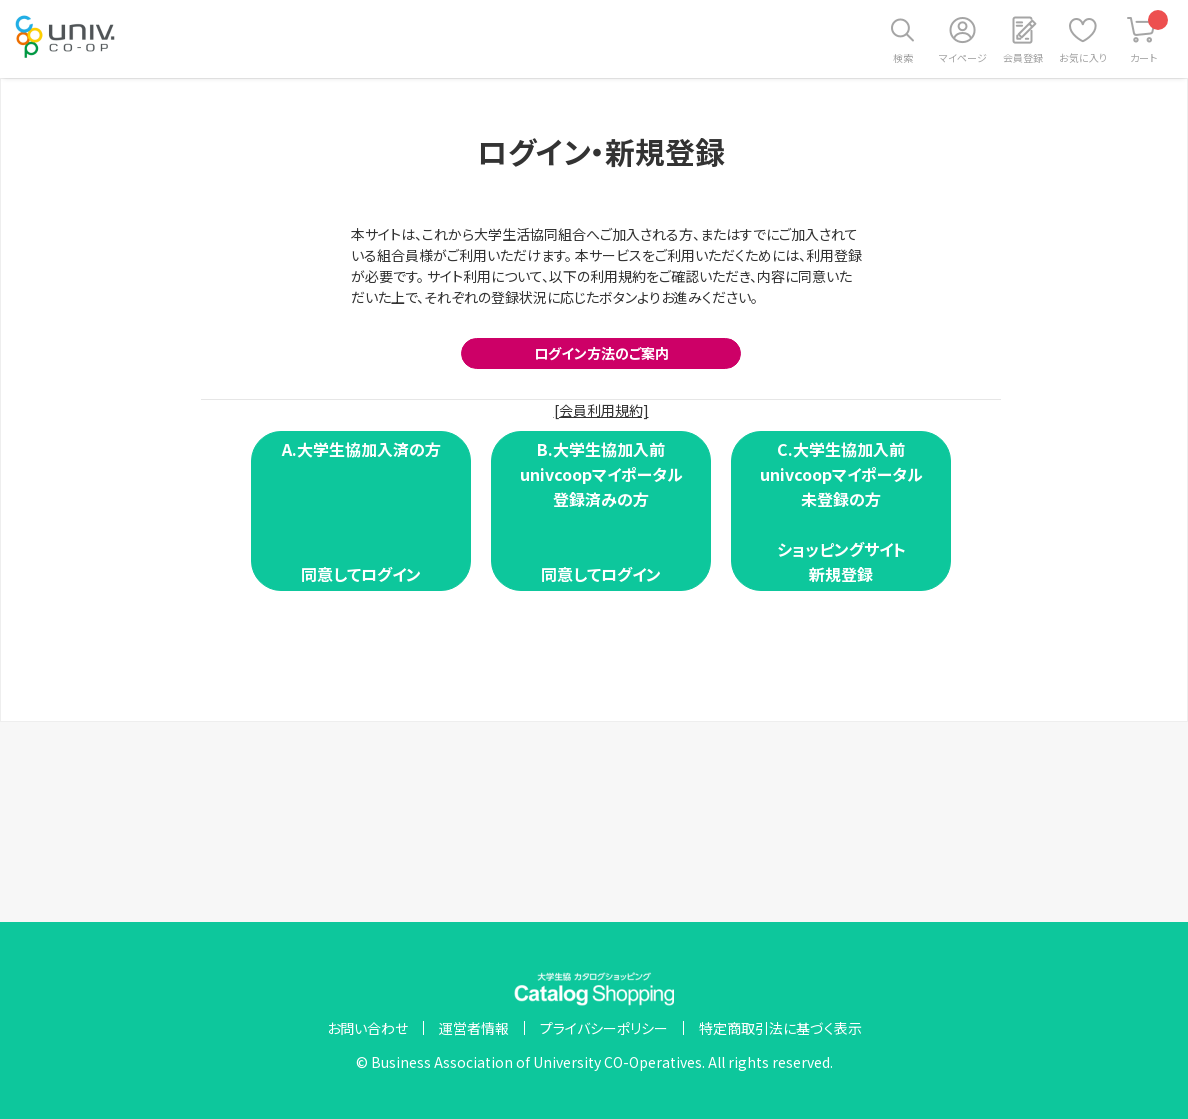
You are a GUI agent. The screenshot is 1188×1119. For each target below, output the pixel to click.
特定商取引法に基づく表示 (780, 1028)
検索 (903, 57)
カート (1149, 37)
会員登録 (1023, 57)
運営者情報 (474, 1028)
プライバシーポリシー (604, 1028)
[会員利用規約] (601, 410)
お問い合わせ (367, 1028)
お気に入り (1083, 57)
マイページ (963, 57)
